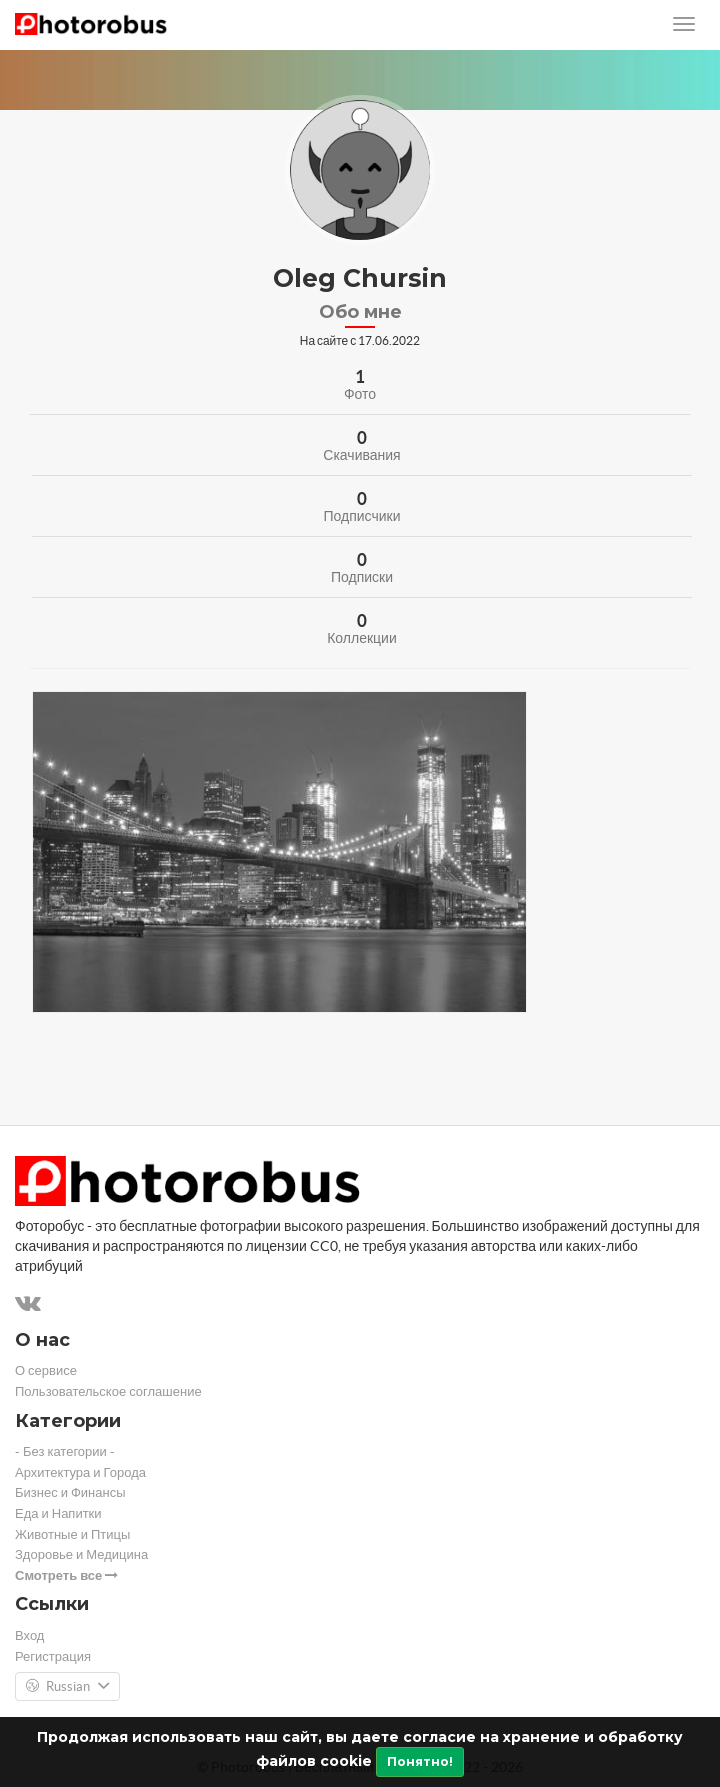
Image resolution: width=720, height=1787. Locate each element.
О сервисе (46, 1370)
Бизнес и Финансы (70, 1492)
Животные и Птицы (72, 1534)
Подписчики (361, 516)
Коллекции (362, 638)
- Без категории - (65, 1451)
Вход (29, 1635)
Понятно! (420, 1761)
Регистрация (53, 1656)
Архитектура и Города (80, 1472)
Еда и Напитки (58, 1513)
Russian (67, 1687)
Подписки (362, 577)
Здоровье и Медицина (81, 1554)
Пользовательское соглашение (108, 1391)
